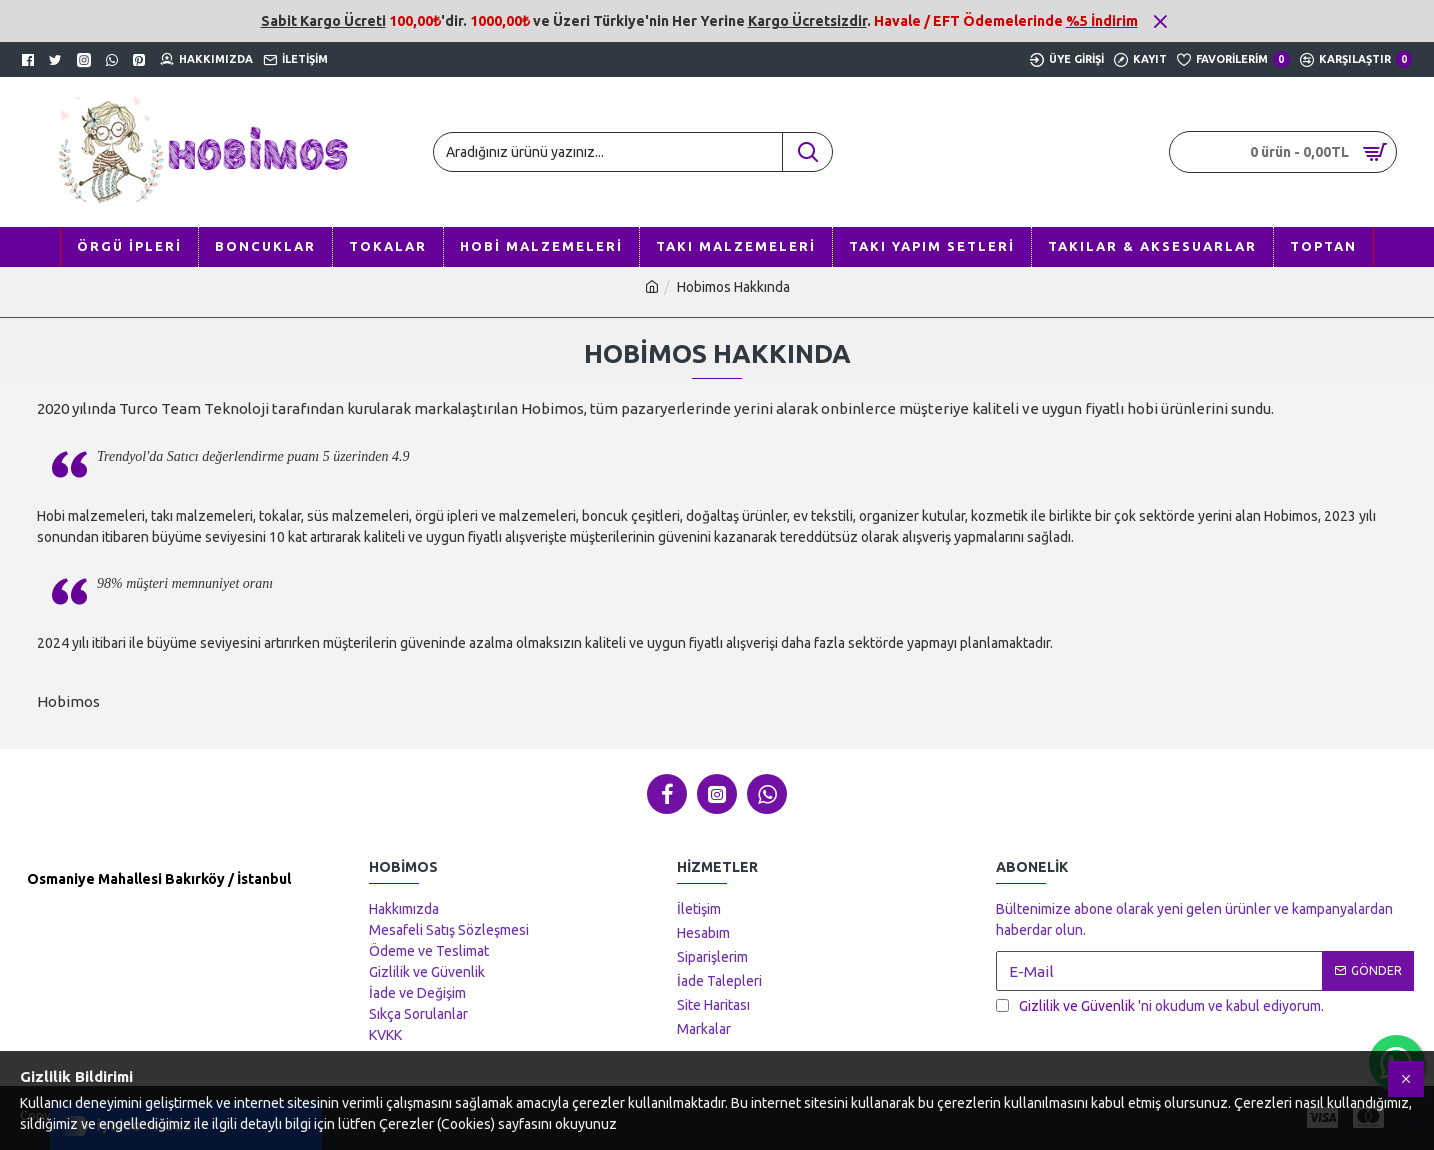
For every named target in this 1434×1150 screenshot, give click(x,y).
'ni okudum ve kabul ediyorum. (1160, 1006)
